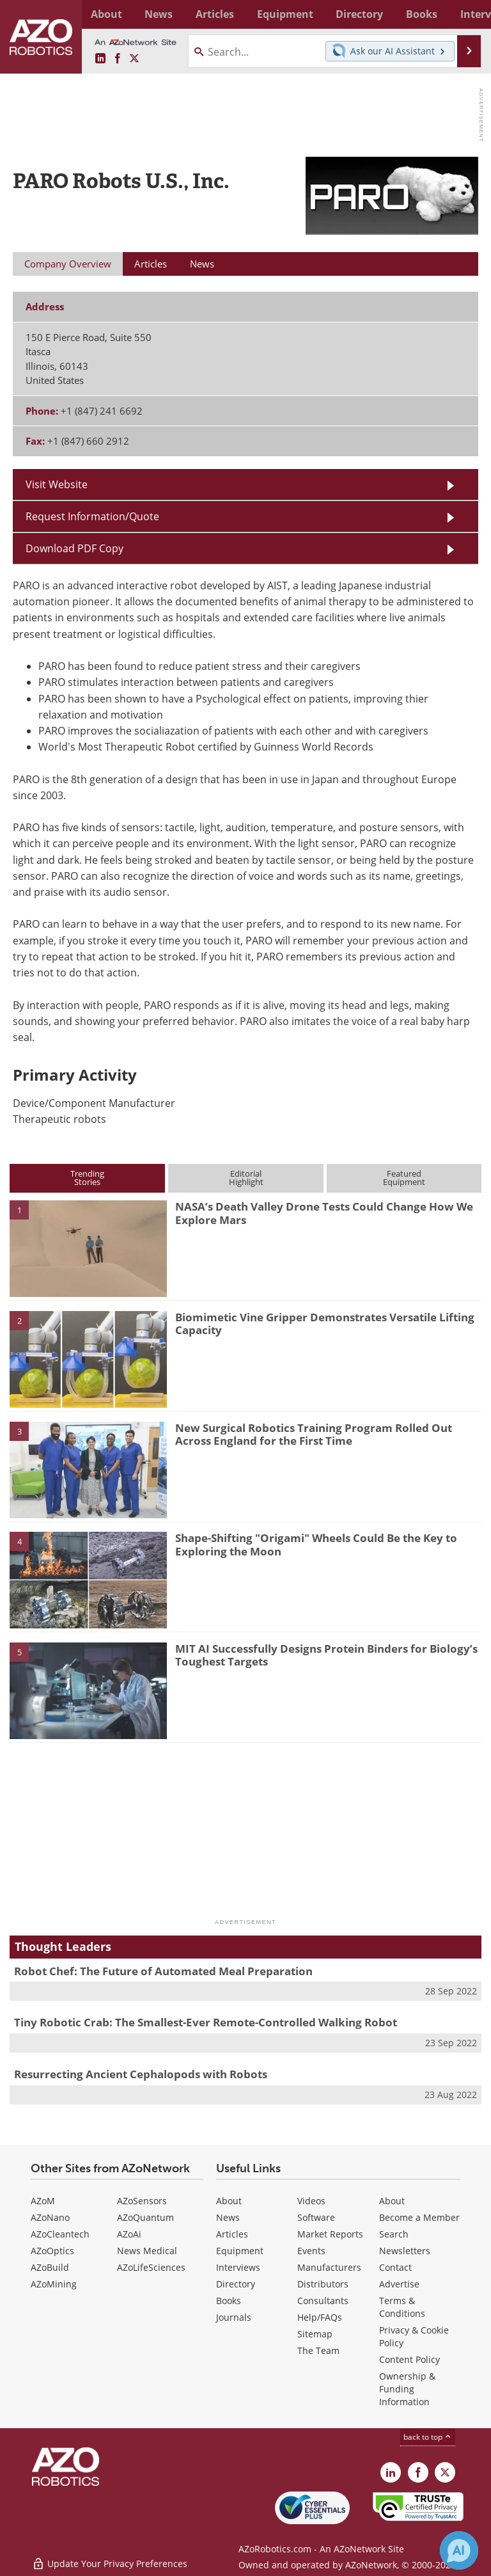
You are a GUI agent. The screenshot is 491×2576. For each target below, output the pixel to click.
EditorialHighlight (246, 1178)
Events (311, 2251)
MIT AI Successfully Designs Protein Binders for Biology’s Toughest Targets (326, 1655)
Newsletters (404, 2251)
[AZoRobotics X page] (134, 59)
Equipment (239, 2251)
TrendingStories (87, 1178)
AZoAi (129, 2234)
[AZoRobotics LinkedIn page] (100, 59)
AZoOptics (52, 2251)
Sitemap (314, 2334)
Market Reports (330, 2234)
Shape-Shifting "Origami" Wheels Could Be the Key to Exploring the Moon (316, 1544)
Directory (235, 2284)
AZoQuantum (145, 2217)
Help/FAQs (319, 2317)
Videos (311, 2201)
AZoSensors (142, 2201)
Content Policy (409, 2359)
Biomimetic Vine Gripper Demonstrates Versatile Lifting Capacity (324, 1323)
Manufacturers (329, 2267)
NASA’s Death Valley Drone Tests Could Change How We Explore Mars (324, 1213)
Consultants (322, 2300)
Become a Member (419, 2217)
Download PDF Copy (74, 548)
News (228, 2217)
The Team (318, 2350)
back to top (427, 2436)
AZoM (43, 2201)
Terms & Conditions (402, 2306)
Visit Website (57, 484)
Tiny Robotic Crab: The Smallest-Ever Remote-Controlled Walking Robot (205, 2022)
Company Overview (67, 263)
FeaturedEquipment (404, 1178)
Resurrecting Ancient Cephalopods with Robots (140, 2074)
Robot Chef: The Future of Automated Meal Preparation (163, 1971)
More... (467, 14)
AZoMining (54, 2284)
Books (228, 2300)
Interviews (238, 2267)
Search (394, 2234)
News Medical (147, 2251)
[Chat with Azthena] (459, 2550)
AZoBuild (50, 2267)
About (229, 2201)
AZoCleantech (60, 2234)
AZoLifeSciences (151, 2267)
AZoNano (50, 2217)
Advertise (399, 2284)
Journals (233, 2317)
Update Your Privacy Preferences (109, 2560)
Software (316, 2217)
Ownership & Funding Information (407, 2389)
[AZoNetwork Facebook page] (118, 59)
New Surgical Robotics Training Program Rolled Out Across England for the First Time (313, 1434)
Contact (395, 2267)
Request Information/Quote (92, 516)
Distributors (322, 2284)
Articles (232, 2234)
